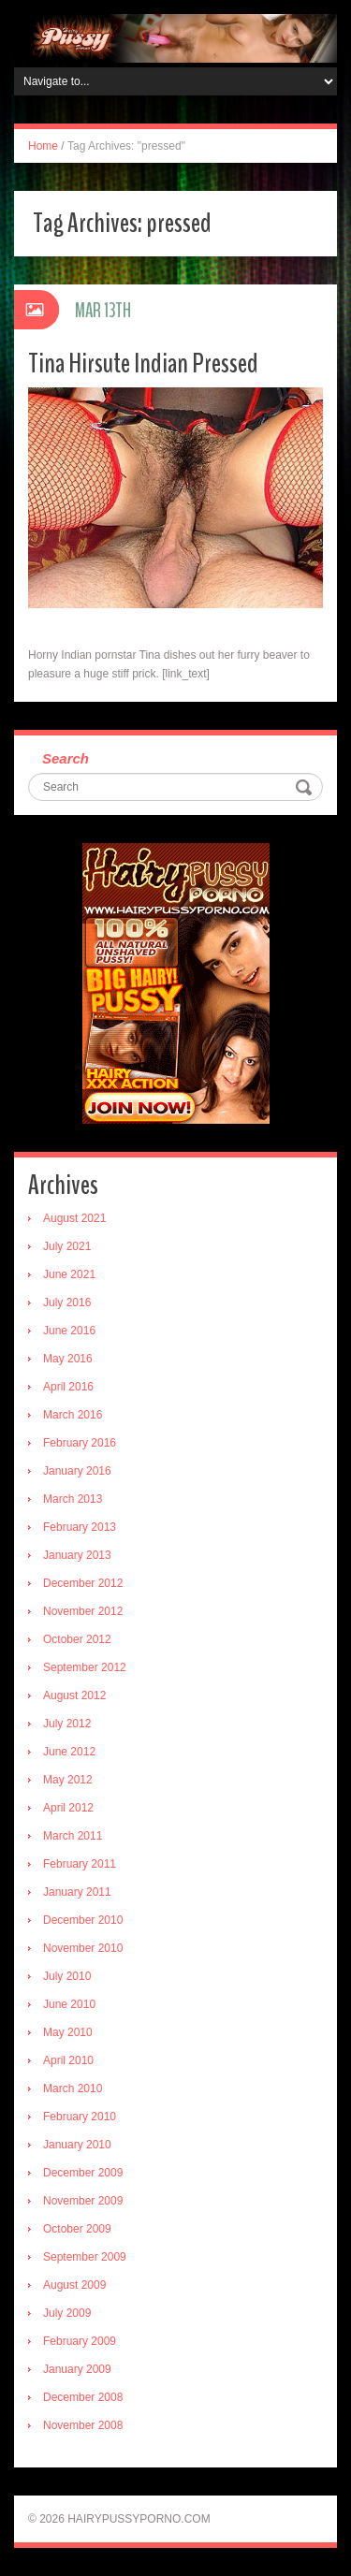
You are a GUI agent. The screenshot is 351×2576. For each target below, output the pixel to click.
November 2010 (83, 1948)
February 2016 (79, 1442)
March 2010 (72, 2088)
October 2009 (77, 2228)
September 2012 (84, 1667)
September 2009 (84, 2256)
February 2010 (79, 2116)
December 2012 (83, 1583)
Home (43, 146)
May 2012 (68, 1779)
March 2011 (72, 1835)
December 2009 (83, 2172)
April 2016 (68, 1386)
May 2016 (68, 1358)
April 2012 (68, 1807)
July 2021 (67, 1246)
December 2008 (83, 2397)
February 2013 (79, 1527)
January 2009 (77, 2369)
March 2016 (72, 1414)
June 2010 (69, 2004)
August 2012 (74, 1695)
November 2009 (83, 2200)
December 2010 (83, 1920)
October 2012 (77, 1639)
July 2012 (67, 1723)
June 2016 (69, 1330)
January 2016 (77, 1470)
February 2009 (79, 2341)
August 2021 (74, 1218)
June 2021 (69, 1274)
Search (65, 758)
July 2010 (67, 1976)
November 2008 (83, 2425)
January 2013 (77, 1555)
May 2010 (68, 2032)
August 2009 (74, 2285)
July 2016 (67, 1302)
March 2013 (72, 1499)
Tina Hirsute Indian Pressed (143, 363)
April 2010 (68, 2060)
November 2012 (83, 1611)
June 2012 (69, 1751)
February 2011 (79, 1863)
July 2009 (67, 2313)
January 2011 (77, 1892)
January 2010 (77, 2144)
